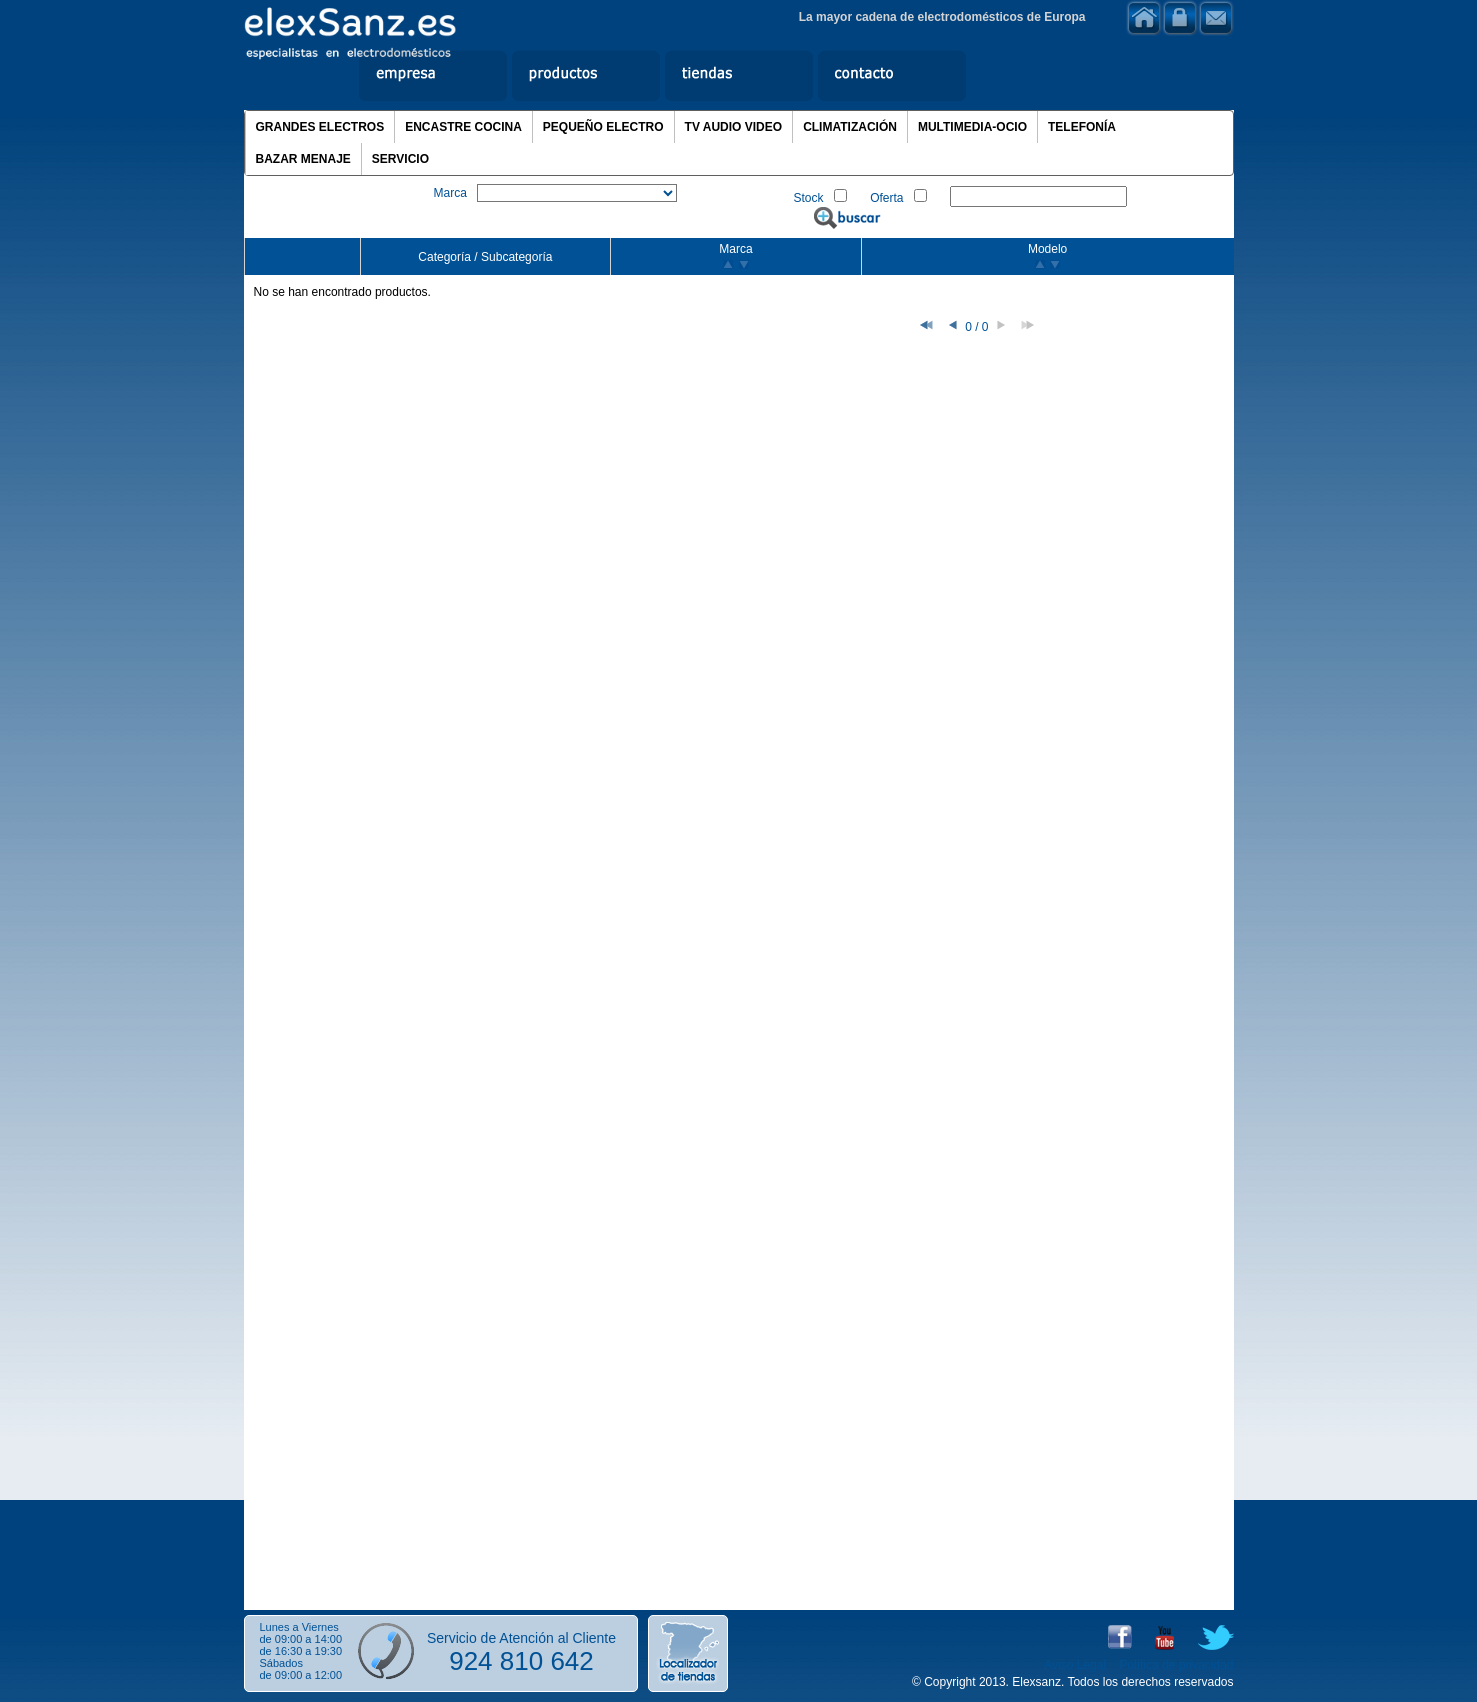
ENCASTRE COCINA (463, 127)
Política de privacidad (1176, 1665)
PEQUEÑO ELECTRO (603, 127)
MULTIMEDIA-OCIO (972, 127)
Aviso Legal (1075, 1665)
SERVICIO (400, 159)
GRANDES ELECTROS (320, 127)
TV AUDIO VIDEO (734, 127)
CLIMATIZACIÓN (850, 127)
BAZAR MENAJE (303, 159)
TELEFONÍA (1082, 127)
